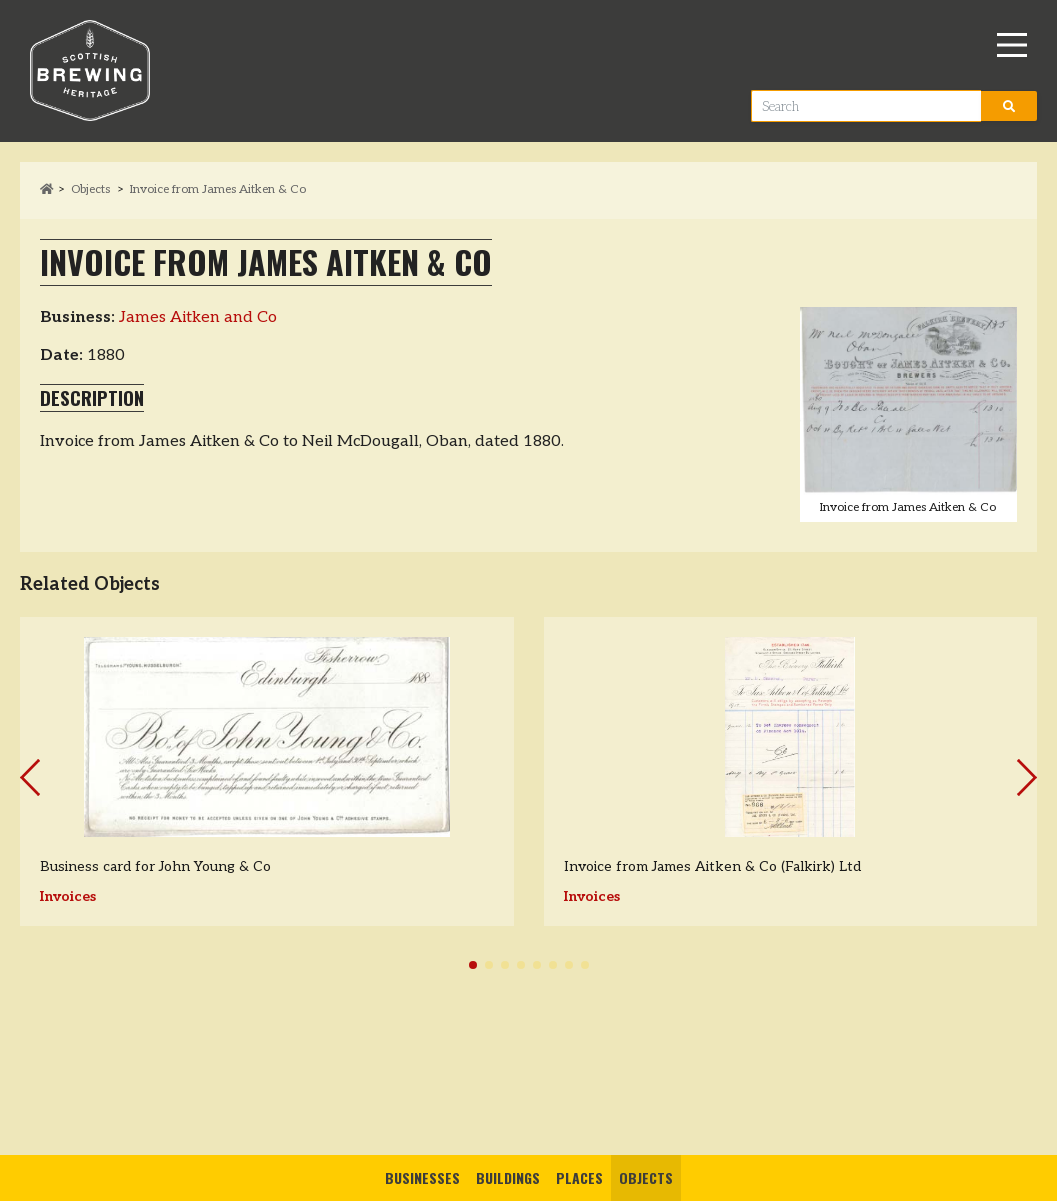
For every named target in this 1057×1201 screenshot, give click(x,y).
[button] (473, 965)
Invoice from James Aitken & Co (218, 189)
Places (579, 1177)
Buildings (508, 1177)
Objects (646, 1177)
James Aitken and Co (198, 317)
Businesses (422, 1177)
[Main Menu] (1012, 45)
